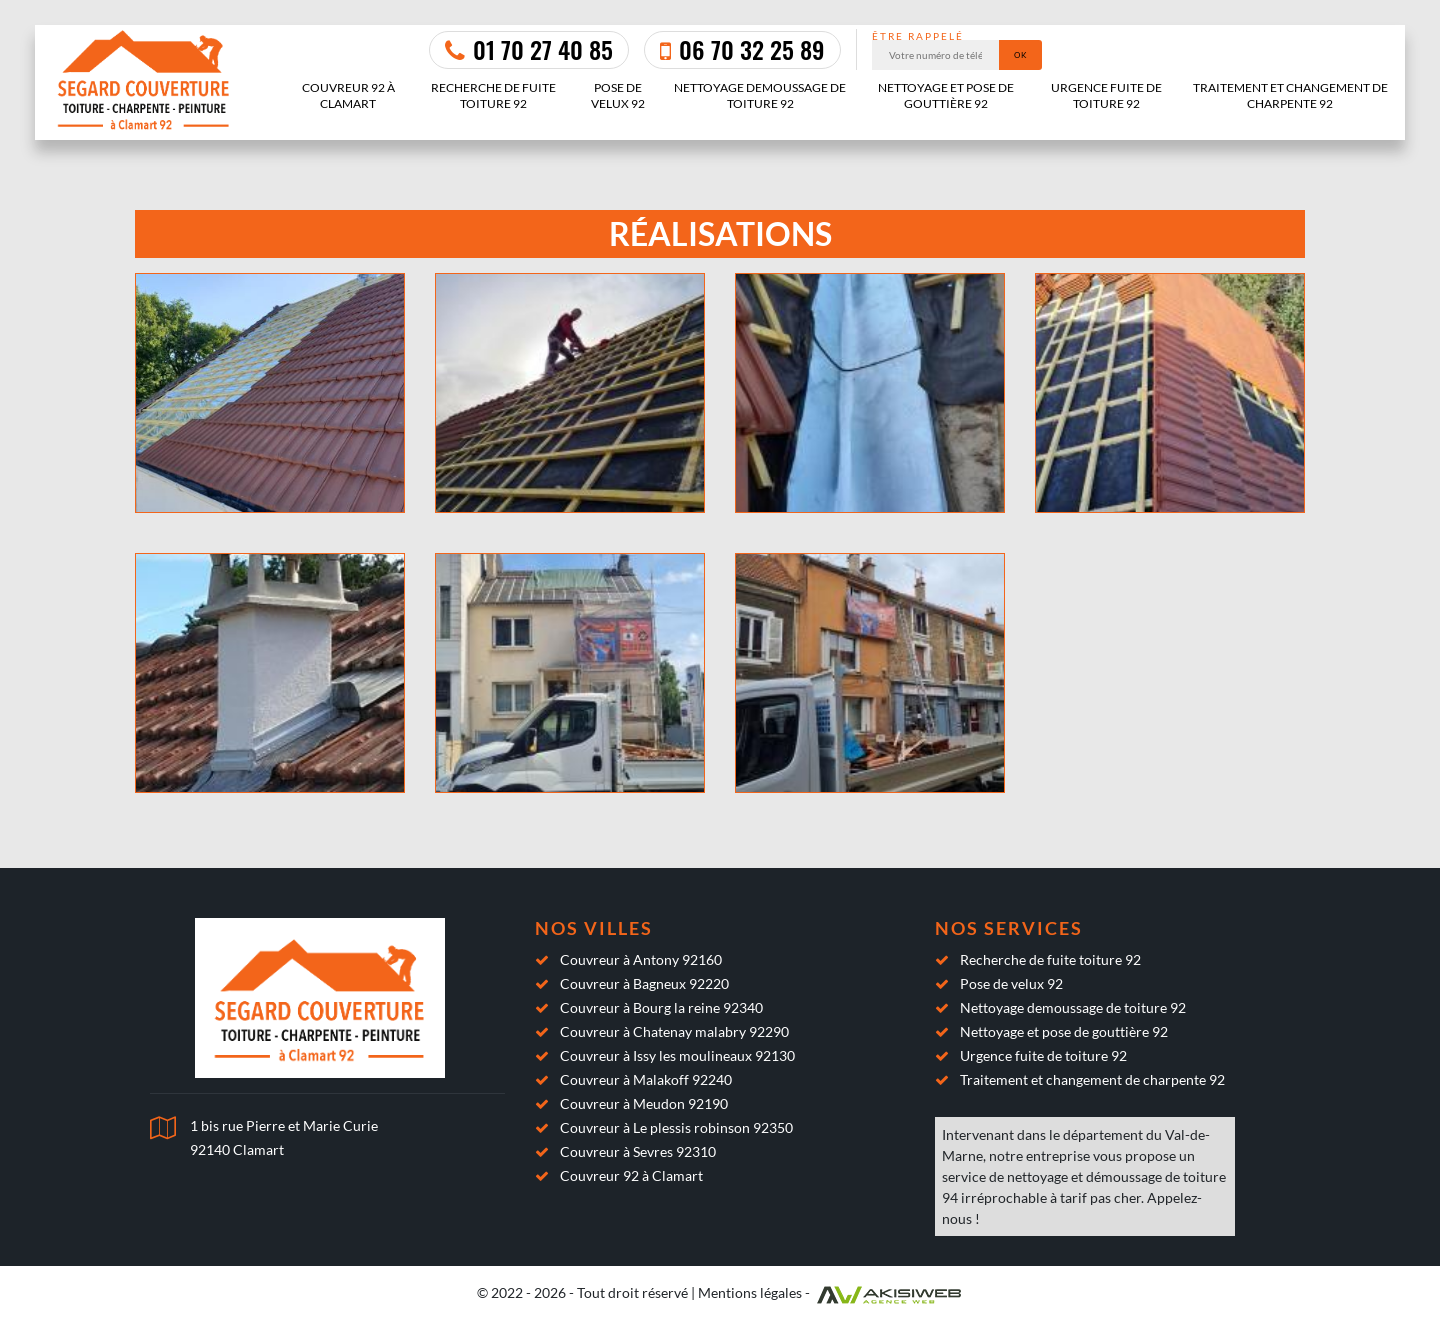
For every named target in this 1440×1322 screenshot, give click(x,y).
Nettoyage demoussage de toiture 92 (760, 95)
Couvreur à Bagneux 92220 (644, 983)
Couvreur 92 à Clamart (348, 95)
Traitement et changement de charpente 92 (1290, 95)
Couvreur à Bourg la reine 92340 (661, 1007)
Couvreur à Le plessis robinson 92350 (676, 1127)
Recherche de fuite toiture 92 (493, 95)
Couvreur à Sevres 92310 (638, 1151)
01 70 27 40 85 (529, 49)
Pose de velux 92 (618, 95)
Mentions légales (750, 1292)
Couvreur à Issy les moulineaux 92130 (677, 1055)
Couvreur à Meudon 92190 (644, 1103)
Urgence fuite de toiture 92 (1106, 95)
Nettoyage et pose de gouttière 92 (946, 95)
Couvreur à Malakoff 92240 (646, 1079)
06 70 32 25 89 (742, 49)
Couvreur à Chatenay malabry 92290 (674, 1031)
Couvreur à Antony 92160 (641, 959)
